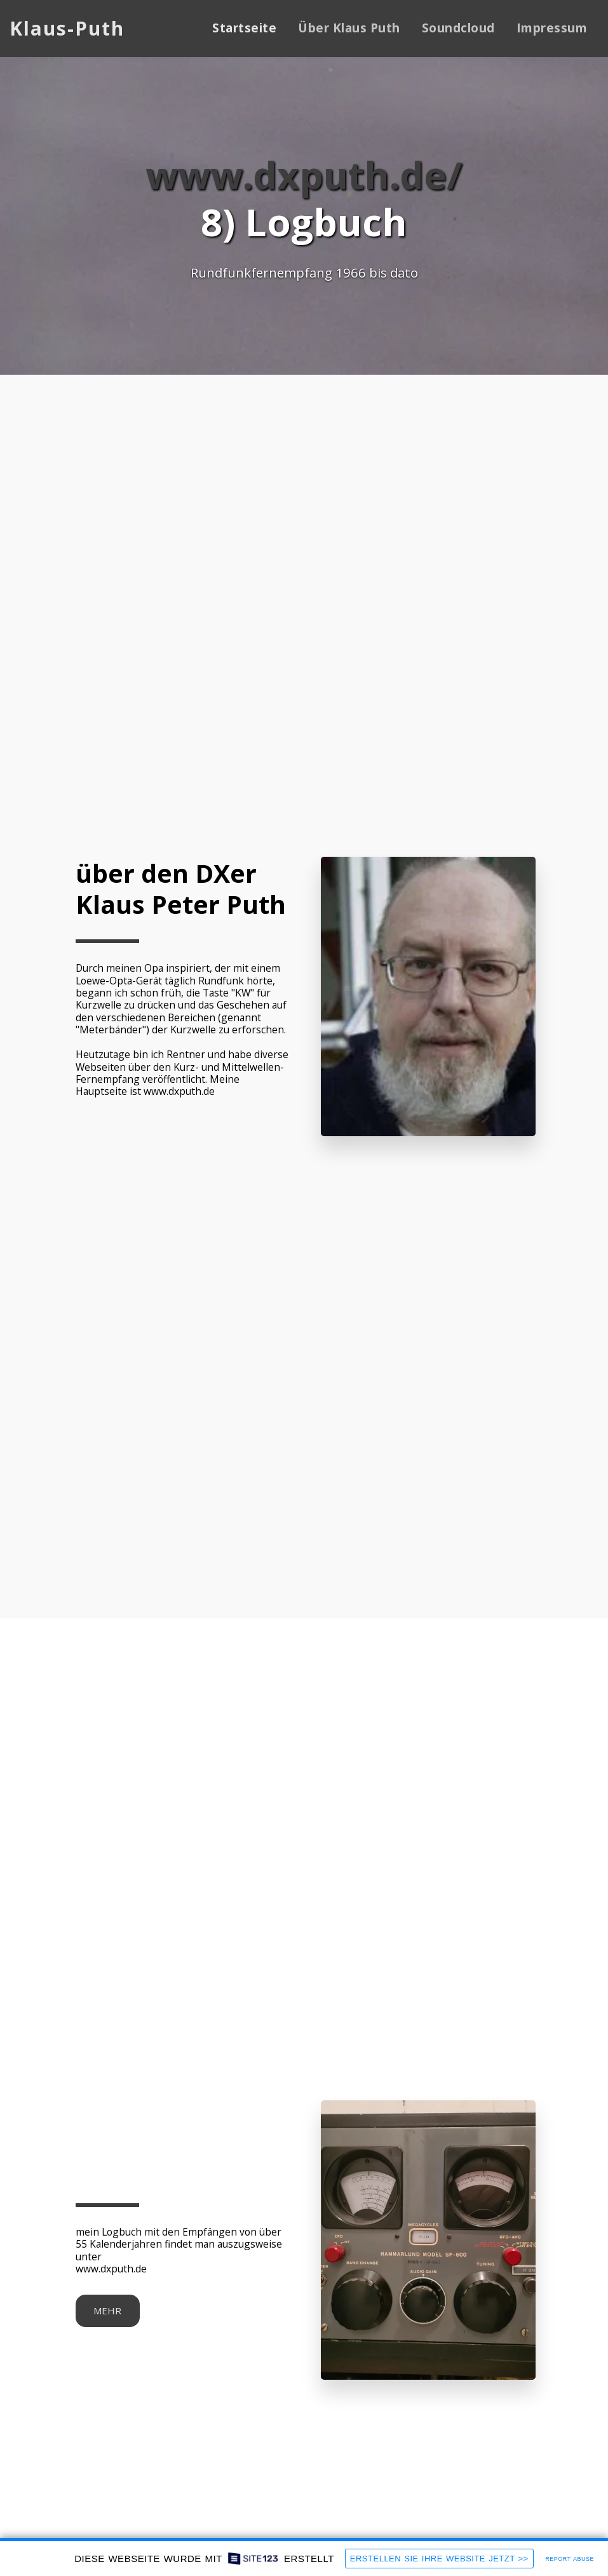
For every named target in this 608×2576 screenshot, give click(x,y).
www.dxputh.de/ (304, 174)
